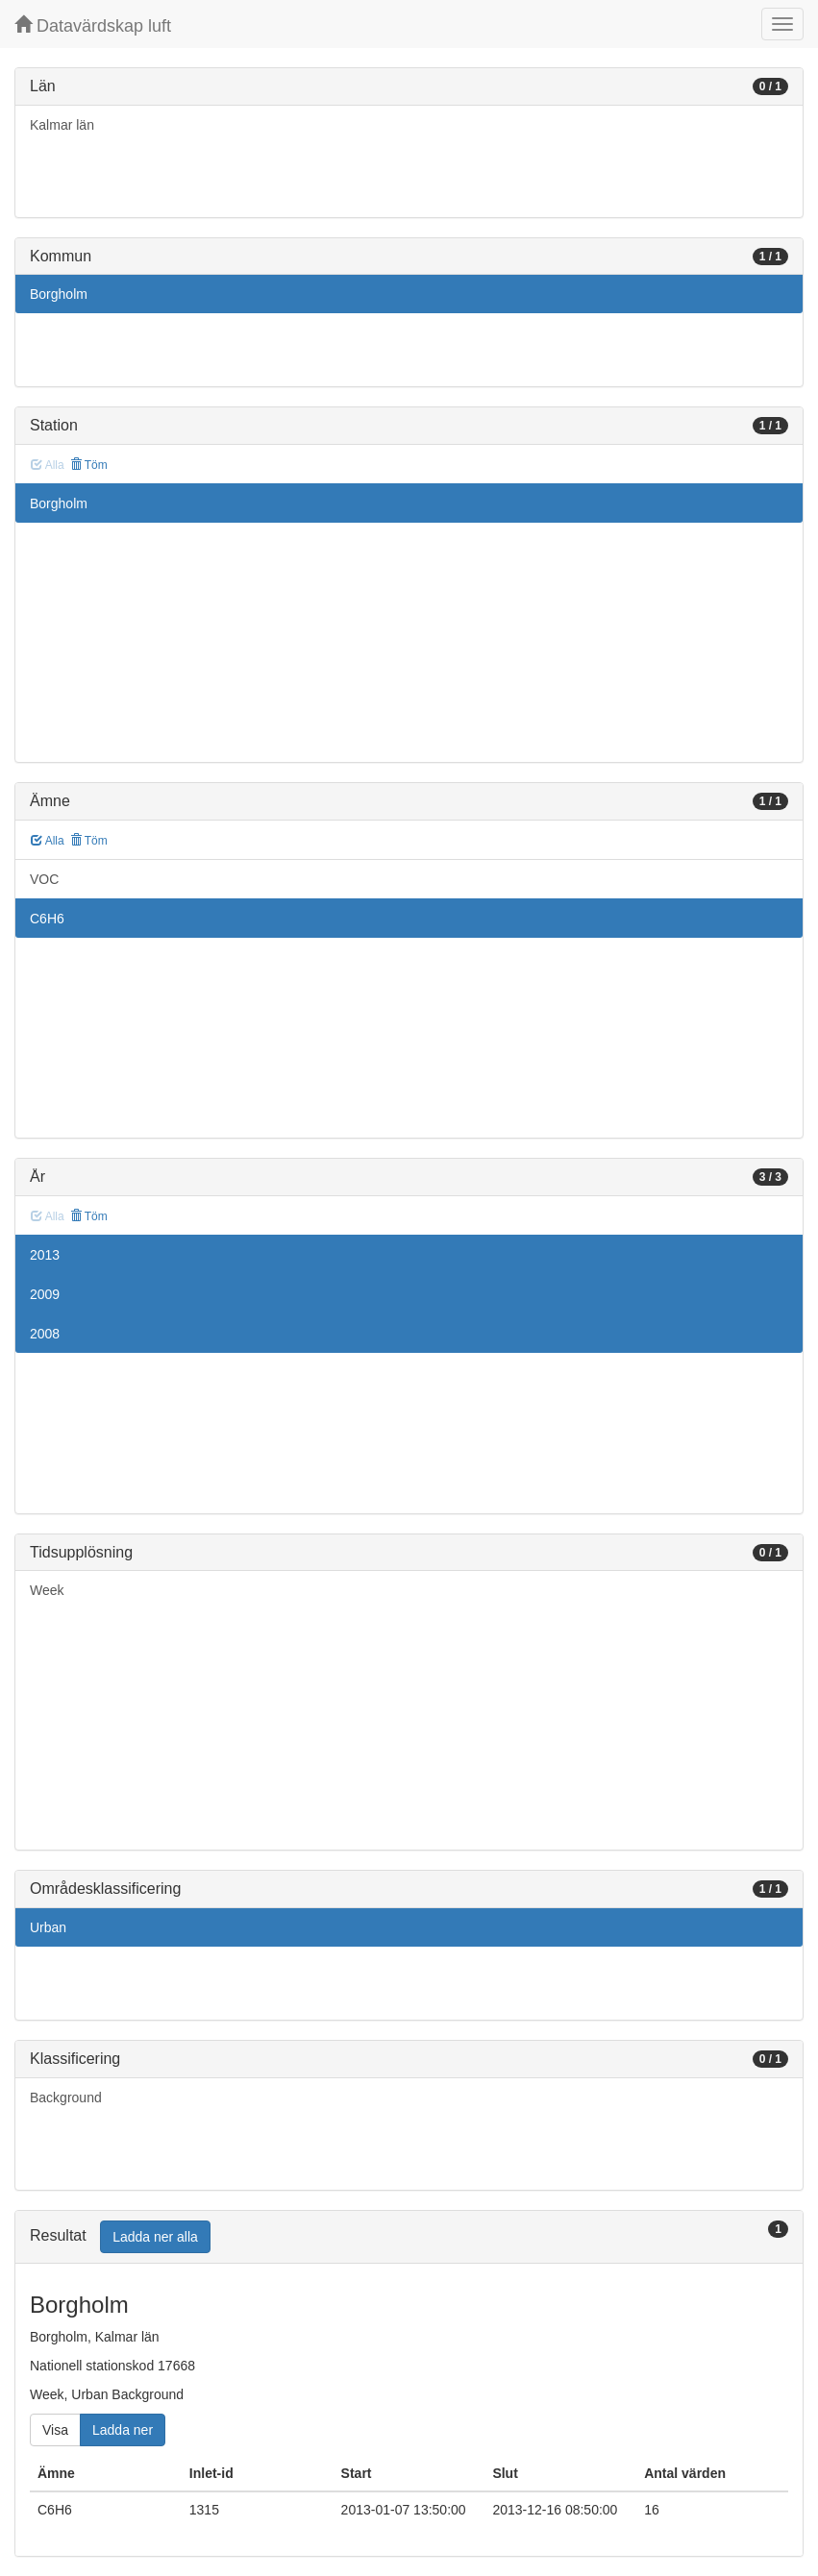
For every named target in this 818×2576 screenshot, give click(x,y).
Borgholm (58, 294)
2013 (45, 1255)
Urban (48, 1927)
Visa (55, 2430)
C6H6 (47, 918)
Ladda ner (122, 2430)
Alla (47, 840)
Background (66, 2097)
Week (47, 1590)
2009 (45, 1294)
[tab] (409, 2237)
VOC (44, 879)
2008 (45, 1333)
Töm (89, 465)
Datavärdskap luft (92, 25)
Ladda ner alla (155, 2237)
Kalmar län (62, 125)
